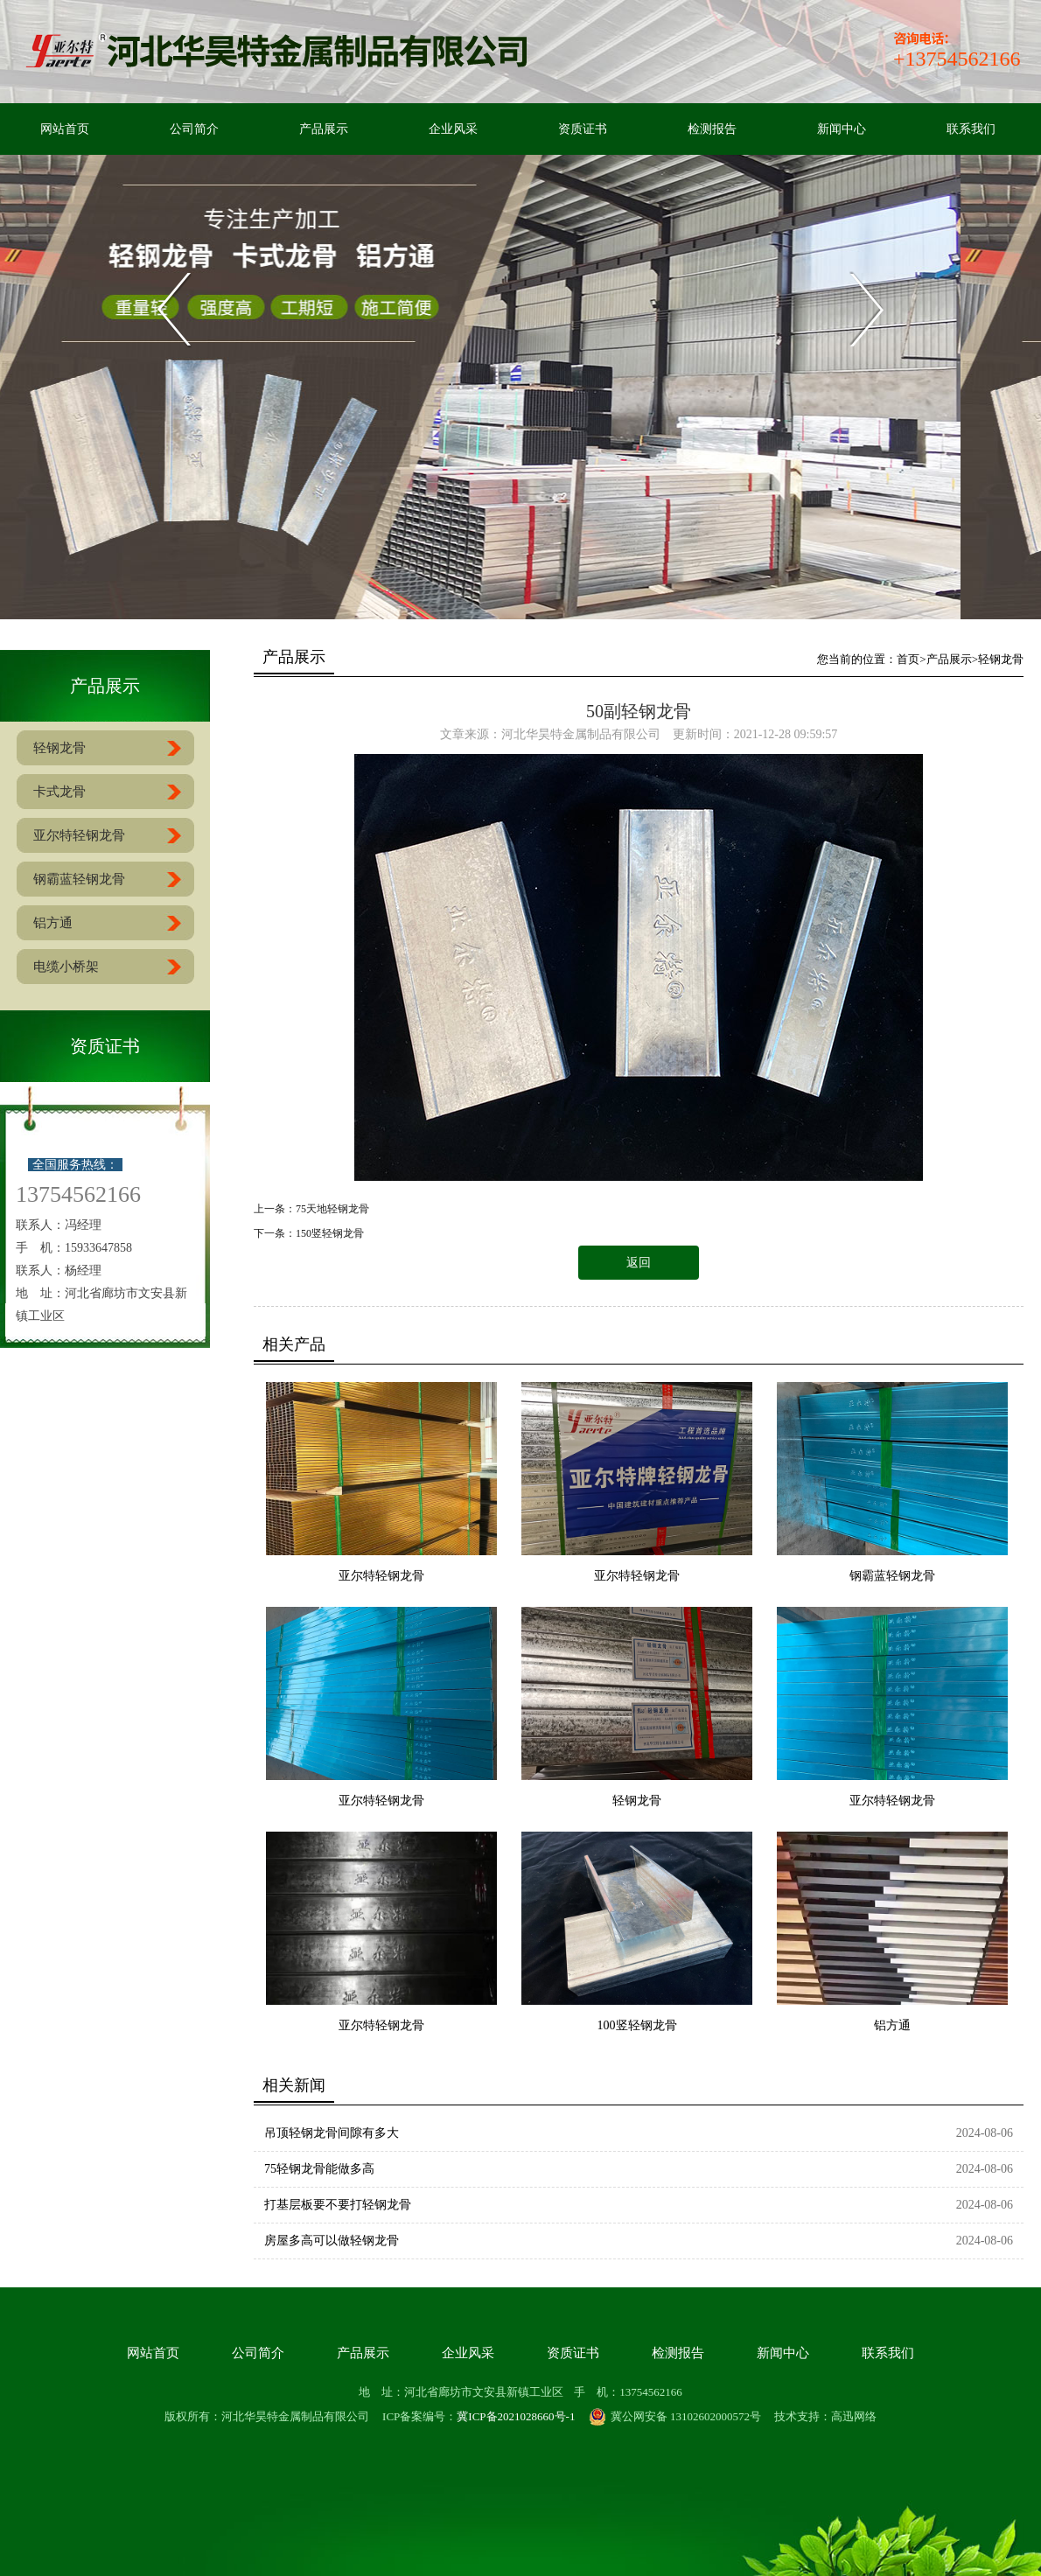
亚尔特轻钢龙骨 (381, 1575)
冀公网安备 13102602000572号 (675, 2417)
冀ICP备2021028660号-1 (516, 2416)
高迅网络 (854, 2416)
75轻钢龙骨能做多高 (319, 2168)
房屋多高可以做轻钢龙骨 (331, 2240)
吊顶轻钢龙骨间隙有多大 (331, 2133)
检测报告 (712, 129)
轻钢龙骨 (1001, 659)
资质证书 (582, 129)
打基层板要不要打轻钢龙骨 (337, 2204)
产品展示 (323, 129)
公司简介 (194, 129)
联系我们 (971, 129)
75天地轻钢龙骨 (332, 1209)
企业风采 (453, 129)
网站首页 (64, 129)
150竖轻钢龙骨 (330, 1233)
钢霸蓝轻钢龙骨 (892, 1575)
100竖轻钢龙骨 (637, 2025)
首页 (908, 659)
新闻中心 (841, 129)
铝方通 (892, 2025)
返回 (638, 1262)
